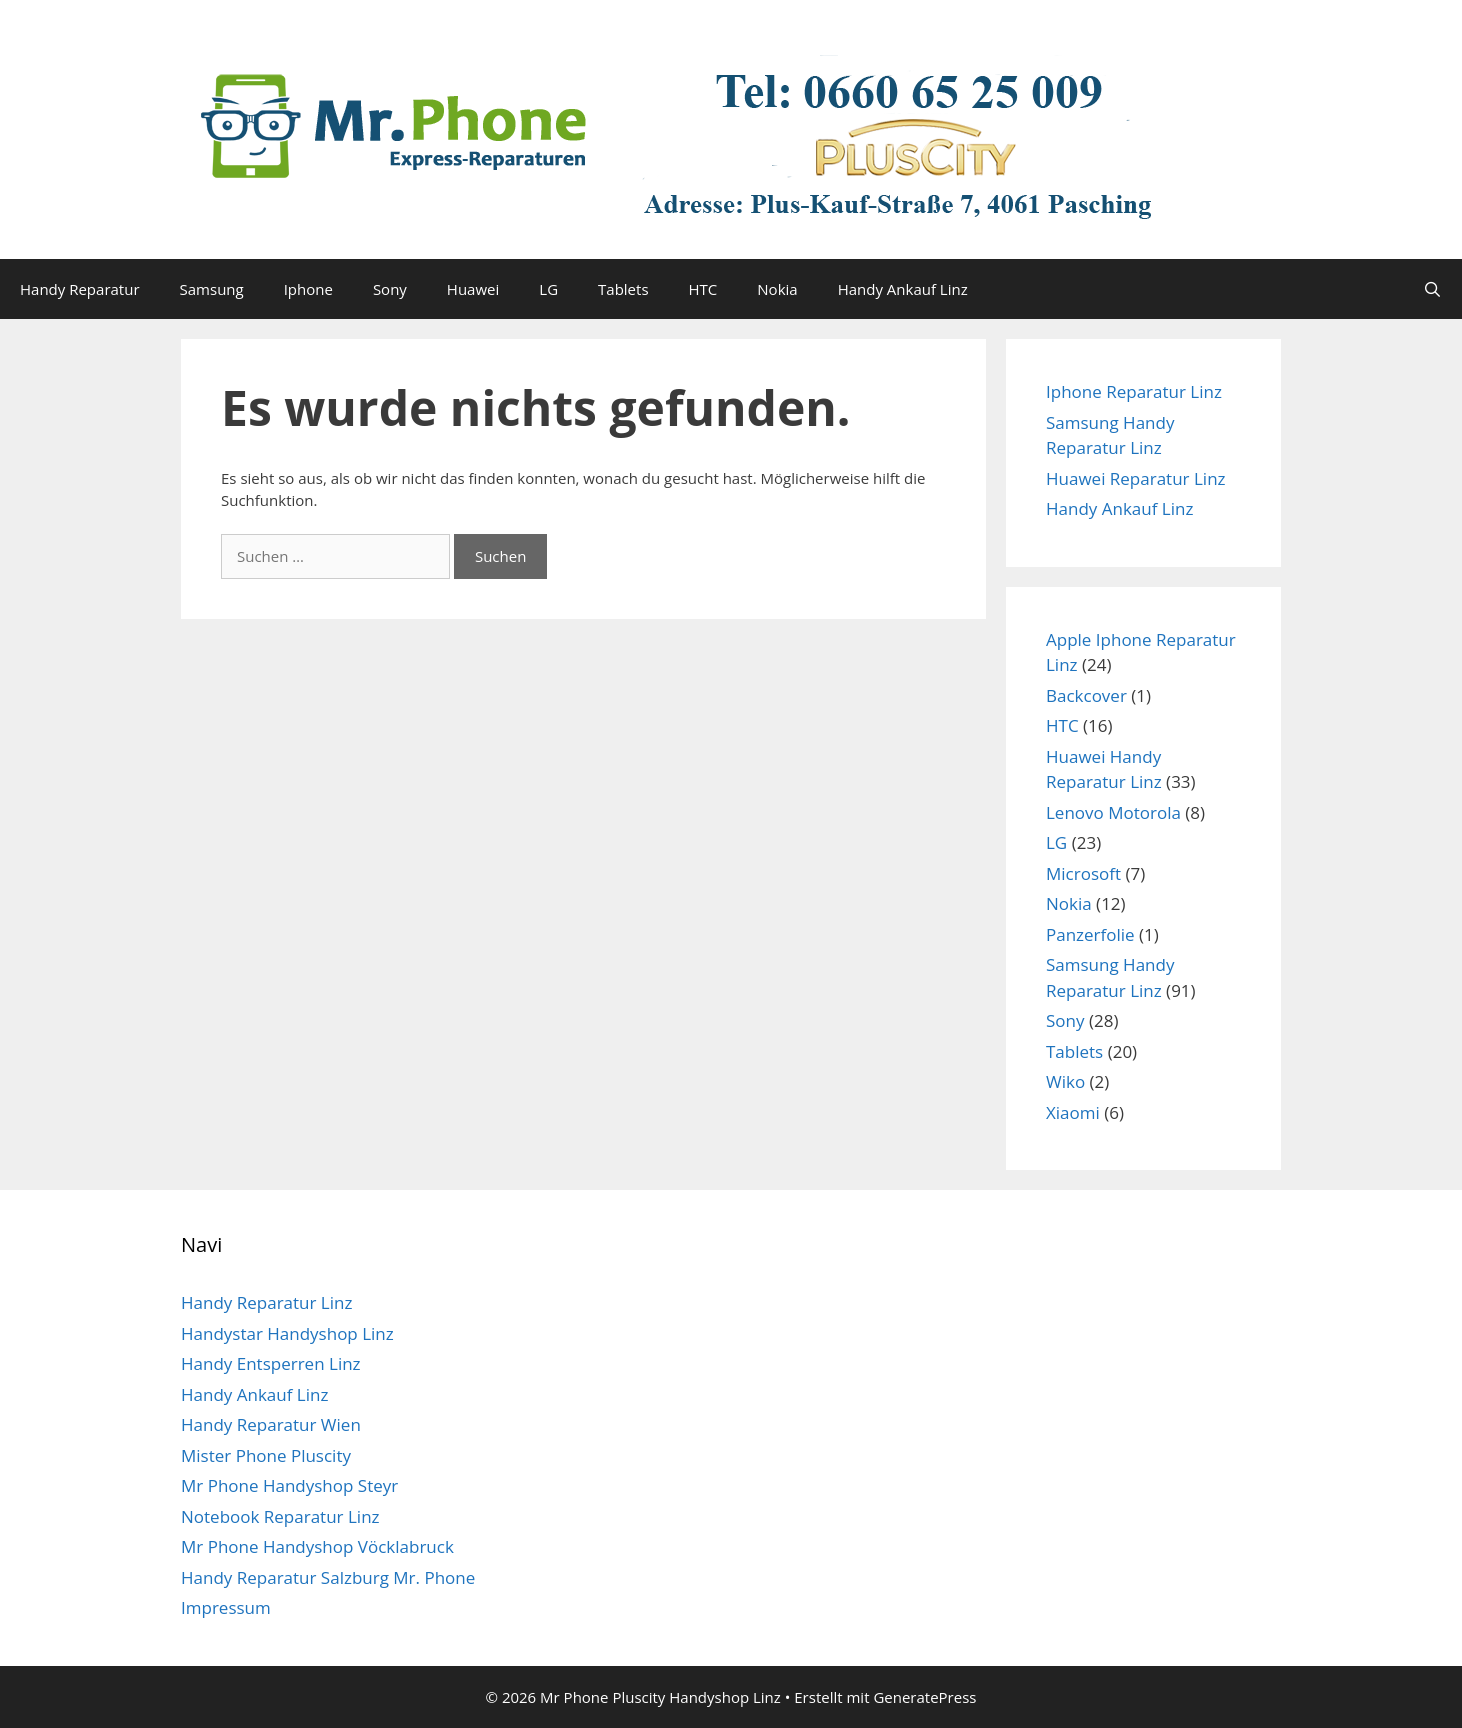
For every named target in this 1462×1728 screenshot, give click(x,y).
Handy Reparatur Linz (266, 1302)
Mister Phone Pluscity (266, 1455)
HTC (703, 289)
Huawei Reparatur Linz (1136, 478)
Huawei (473, 289)
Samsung (212, 289)
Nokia (777, 289)
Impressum (226, 1607)
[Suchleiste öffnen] (1432, 289)
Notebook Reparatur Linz (280, 1516)
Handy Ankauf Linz (903, 289)
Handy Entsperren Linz (271, 1363)
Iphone (308, 289)
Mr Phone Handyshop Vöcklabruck (317, 1546)
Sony (390, 289)
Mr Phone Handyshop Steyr (289, 1485)
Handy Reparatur (80, 289)
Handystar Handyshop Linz (287, 1333)
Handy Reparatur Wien (271, 1424)
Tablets (623, 289)
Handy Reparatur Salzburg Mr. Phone (328, 1577)
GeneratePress (924, 1697)
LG (548, 289)
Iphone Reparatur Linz (1134, 391)
